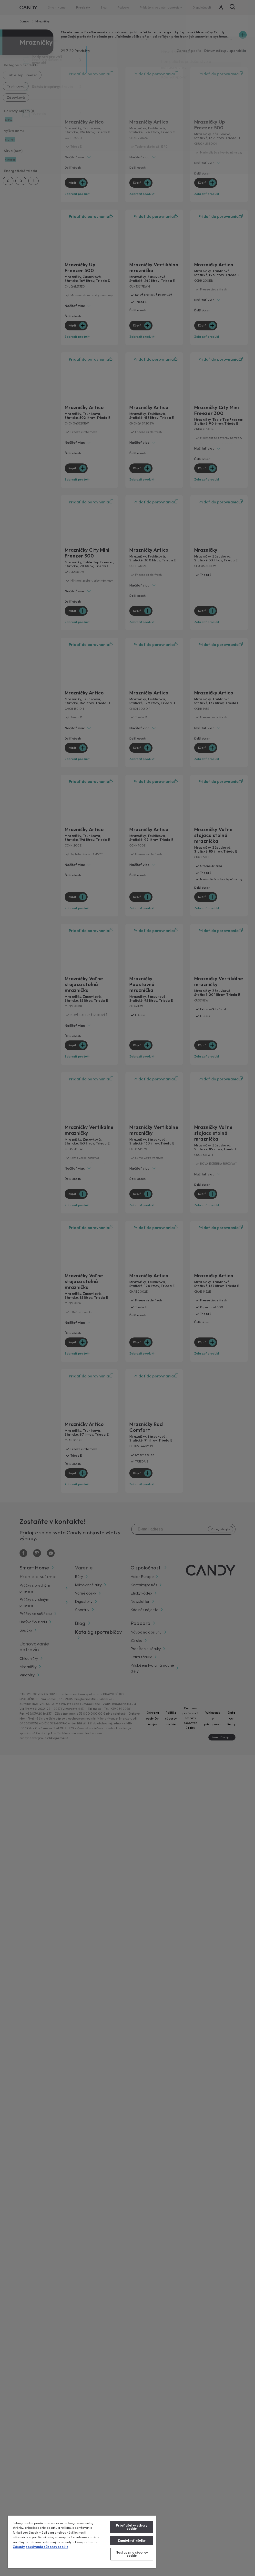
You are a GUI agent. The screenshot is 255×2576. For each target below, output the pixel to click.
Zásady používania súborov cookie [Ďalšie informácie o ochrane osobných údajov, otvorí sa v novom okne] (40, 2547)
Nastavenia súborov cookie (132, 2553)
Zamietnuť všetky (132, 2540)
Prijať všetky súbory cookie (131, 2526)
